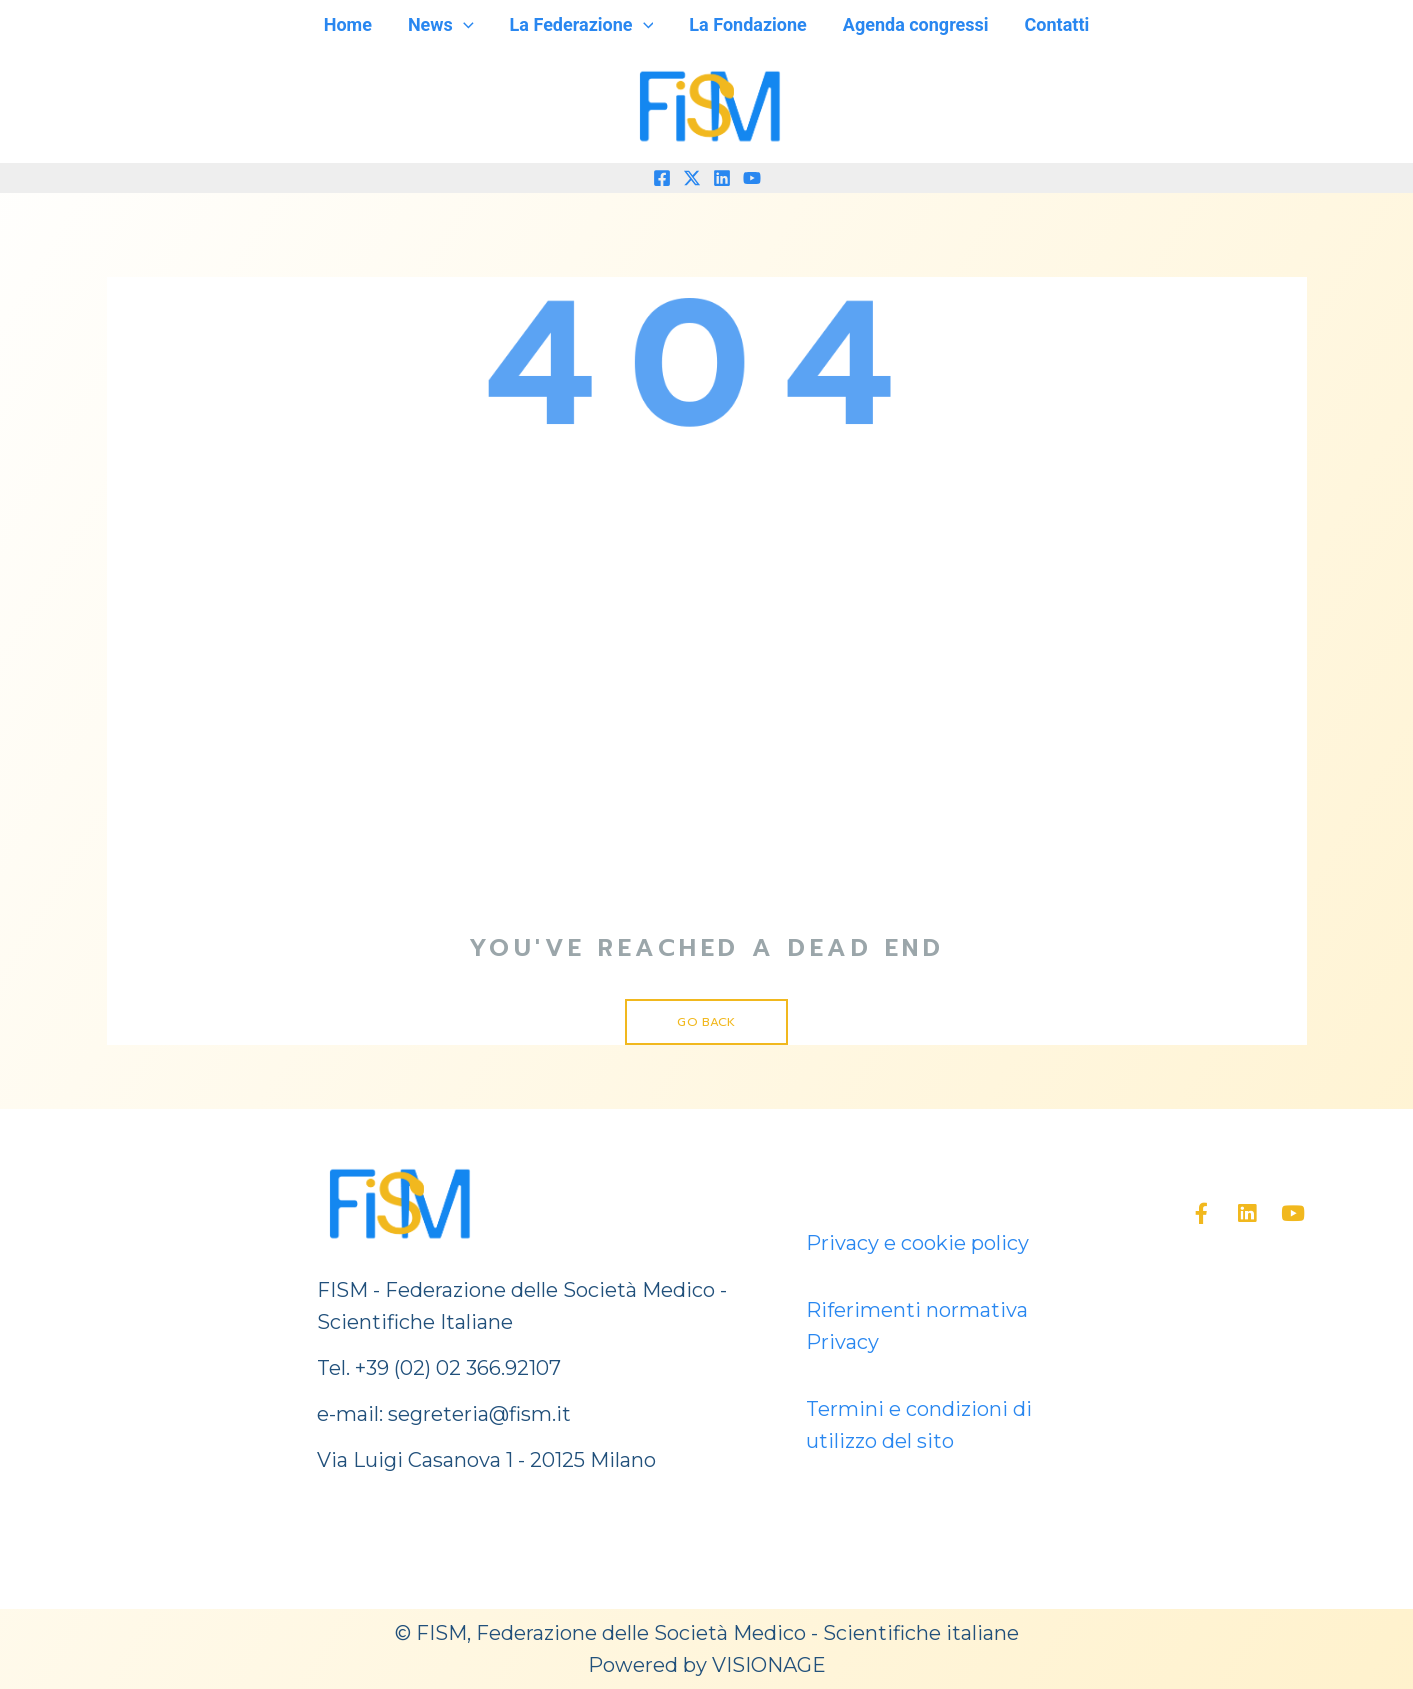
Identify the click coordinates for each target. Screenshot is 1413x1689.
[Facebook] (662, 178)
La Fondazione (747, 24)
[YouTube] (752, 178)
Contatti (1057, 24)
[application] (463, 25)
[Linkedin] (722, 178)
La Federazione (582, 25)
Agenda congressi (916, 24)
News (441, 25)
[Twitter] (692, 178)
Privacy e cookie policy (917, 1243)
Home (348, 24)
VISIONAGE (769, 1665)
